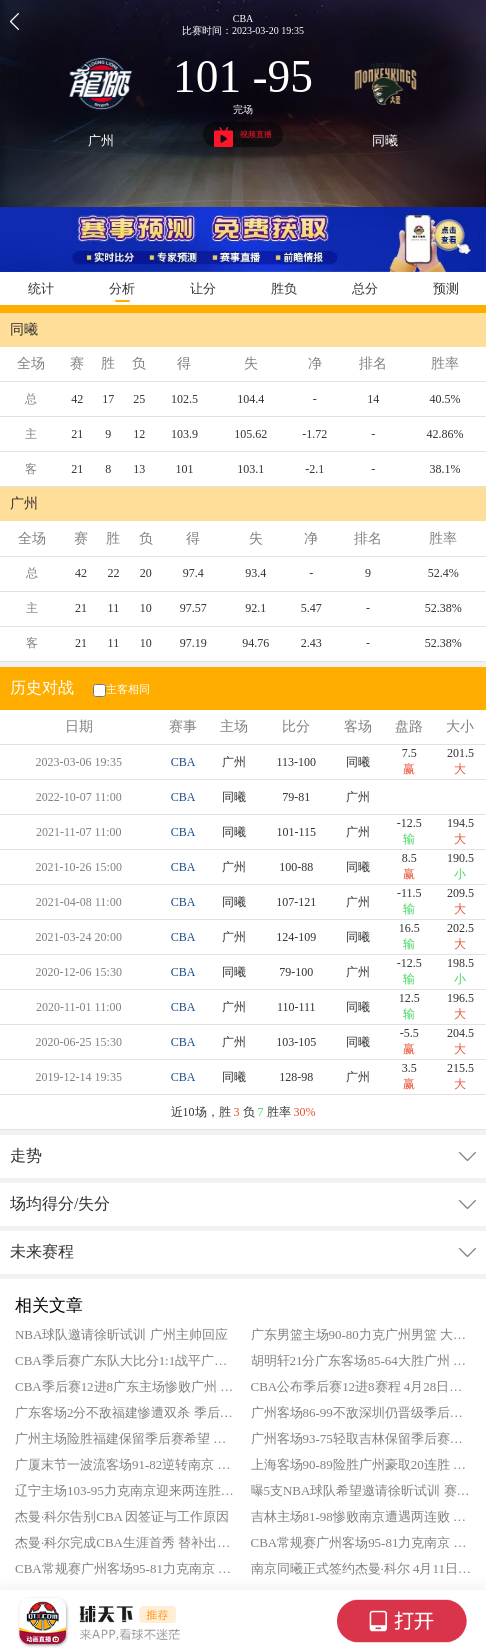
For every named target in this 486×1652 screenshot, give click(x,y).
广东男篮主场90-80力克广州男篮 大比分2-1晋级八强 (361, 1334)
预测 (446, 288)
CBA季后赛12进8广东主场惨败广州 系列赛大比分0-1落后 (125, 1386)
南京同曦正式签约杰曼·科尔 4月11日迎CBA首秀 (361, 1568)
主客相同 (120, 689)
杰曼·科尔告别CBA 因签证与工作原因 (122, 1516)
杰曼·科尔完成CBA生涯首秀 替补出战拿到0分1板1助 (125, 1542)
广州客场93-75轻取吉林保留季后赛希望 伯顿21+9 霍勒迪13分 (361, 1438)
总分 (365, 288)
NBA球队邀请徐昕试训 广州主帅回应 (121, 1334)
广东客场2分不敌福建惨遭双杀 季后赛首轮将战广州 (125, 1412)
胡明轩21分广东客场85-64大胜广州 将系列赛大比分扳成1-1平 (361, 1360)
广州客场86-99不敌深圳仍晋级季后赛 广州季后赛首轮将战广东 (361, 1412)
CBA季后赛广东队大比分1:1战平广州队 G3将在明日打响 (125, 1360)
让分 (203, 288)
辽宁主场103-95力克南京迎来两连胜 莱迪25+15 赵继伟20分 (125, 1490)
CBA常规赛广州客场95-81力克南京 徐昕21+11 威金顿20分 (361, 1542)
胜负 (284, 288)
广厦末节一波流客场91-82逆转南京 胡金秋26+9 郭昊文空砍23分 (125, 1464)
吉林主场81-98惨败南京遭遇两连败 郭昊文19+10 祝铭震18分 (361, 1516)
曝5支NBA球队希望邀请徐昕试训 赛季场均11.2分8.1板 (361, 1490)
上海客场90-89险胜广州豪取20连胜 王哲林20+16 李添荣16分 (361, 1464)
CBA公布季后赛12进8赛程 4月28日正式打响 (361, 1386)
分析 (122, 288)
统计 (41, 288)
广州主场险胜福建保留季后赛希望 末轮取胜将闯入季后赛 (125, 1438)
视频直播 (243, 136)
